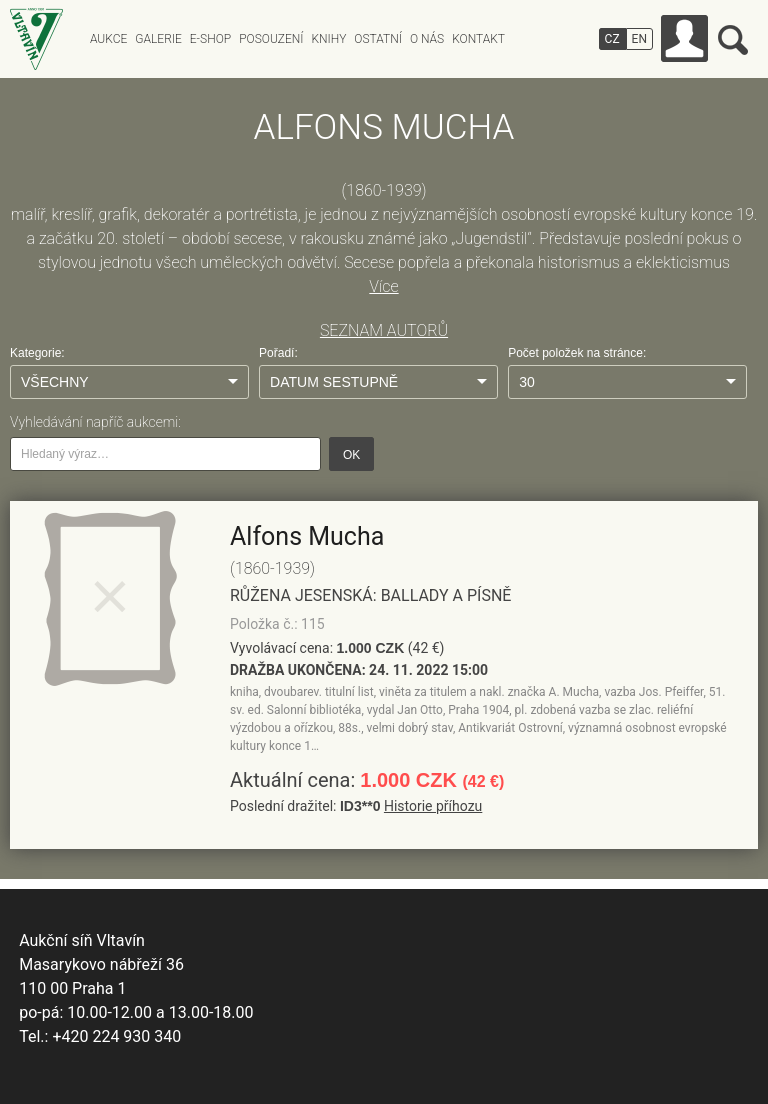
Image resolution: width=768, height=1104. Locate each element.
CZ (612, 39)
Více (383, 286)
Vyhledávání (733, 40)
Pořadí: (278, 353)
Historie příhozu (433, 806)
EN (639, 39)
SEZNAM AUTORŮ (384, 330)
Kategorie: (37, 353)
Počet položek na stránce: (577, 353)
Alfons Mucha (307, 536)
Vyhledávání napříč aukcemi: (95, 422)
